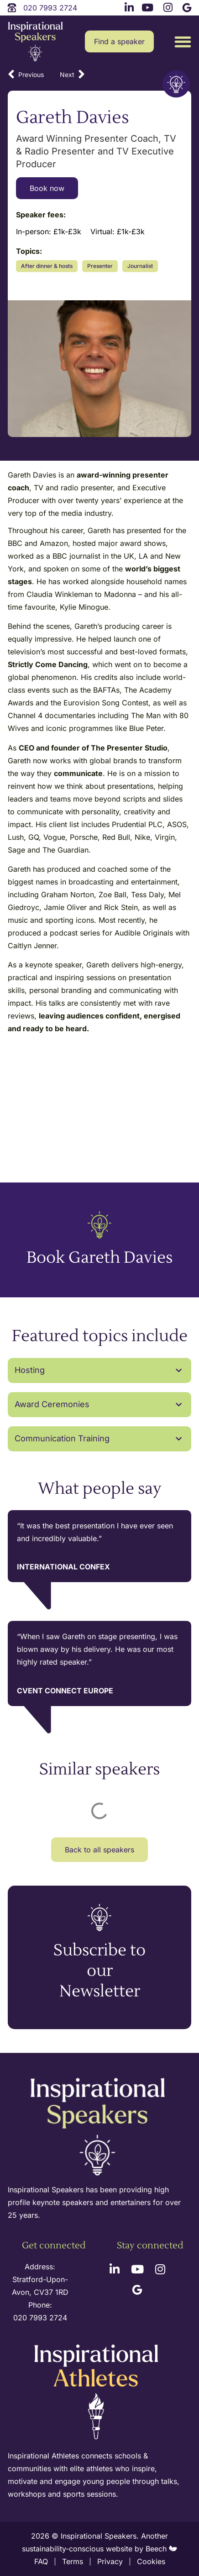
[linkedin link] (128, 6)
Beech (161, 2548)
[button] (182, 41)
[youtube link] (148, 6)
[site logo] (35, 41)
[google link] (186, 6)
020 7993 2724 (40, 2317)
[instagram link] (167, 6)
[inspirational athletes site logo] (98, 2392)
